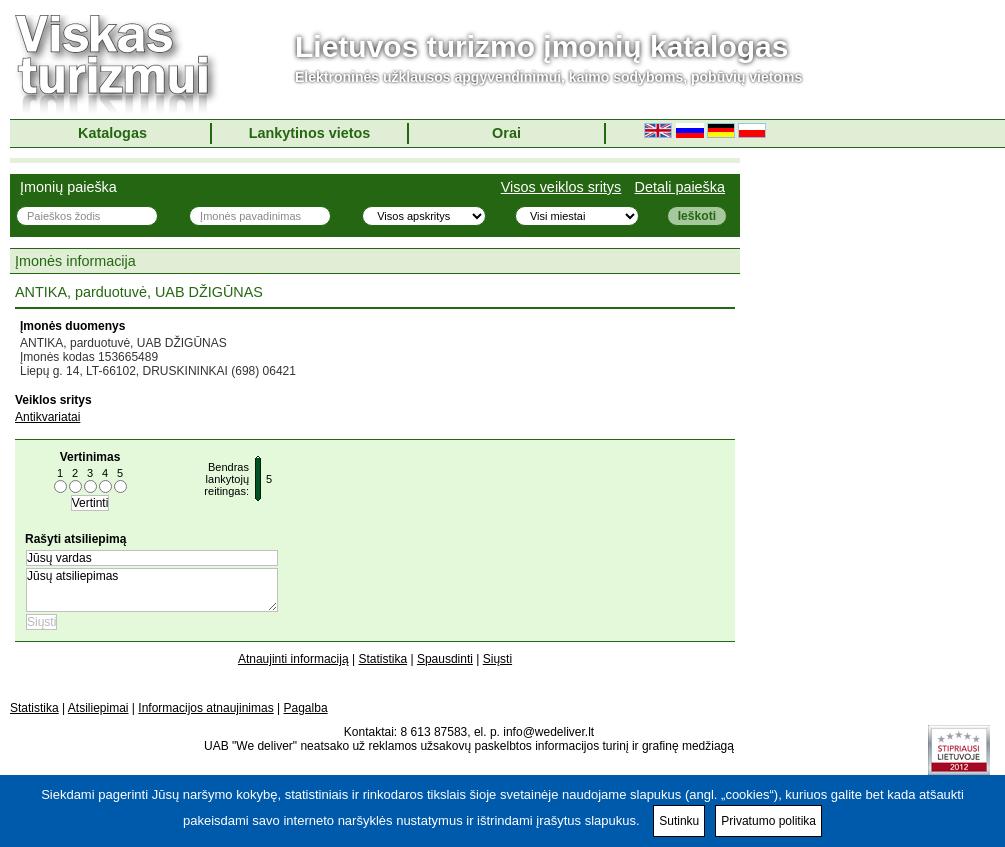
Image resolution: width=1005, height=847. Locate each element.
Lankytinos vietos (310, 133)
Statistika (382, 659)
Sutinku (679, 821)
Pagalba (306, 708)
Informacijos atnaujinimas (205, 708)
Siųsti (497, 659)
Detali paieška (680, 187)
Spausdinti (445, 659)
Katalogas (112, 133)
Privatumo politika (768, 821)
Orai (506, 133)
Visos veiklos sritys (561, 187)
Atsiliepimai (98, 708)
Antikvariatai (47, 417)
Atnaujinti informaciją (293, 659)
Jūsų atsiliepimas (152, 590)
